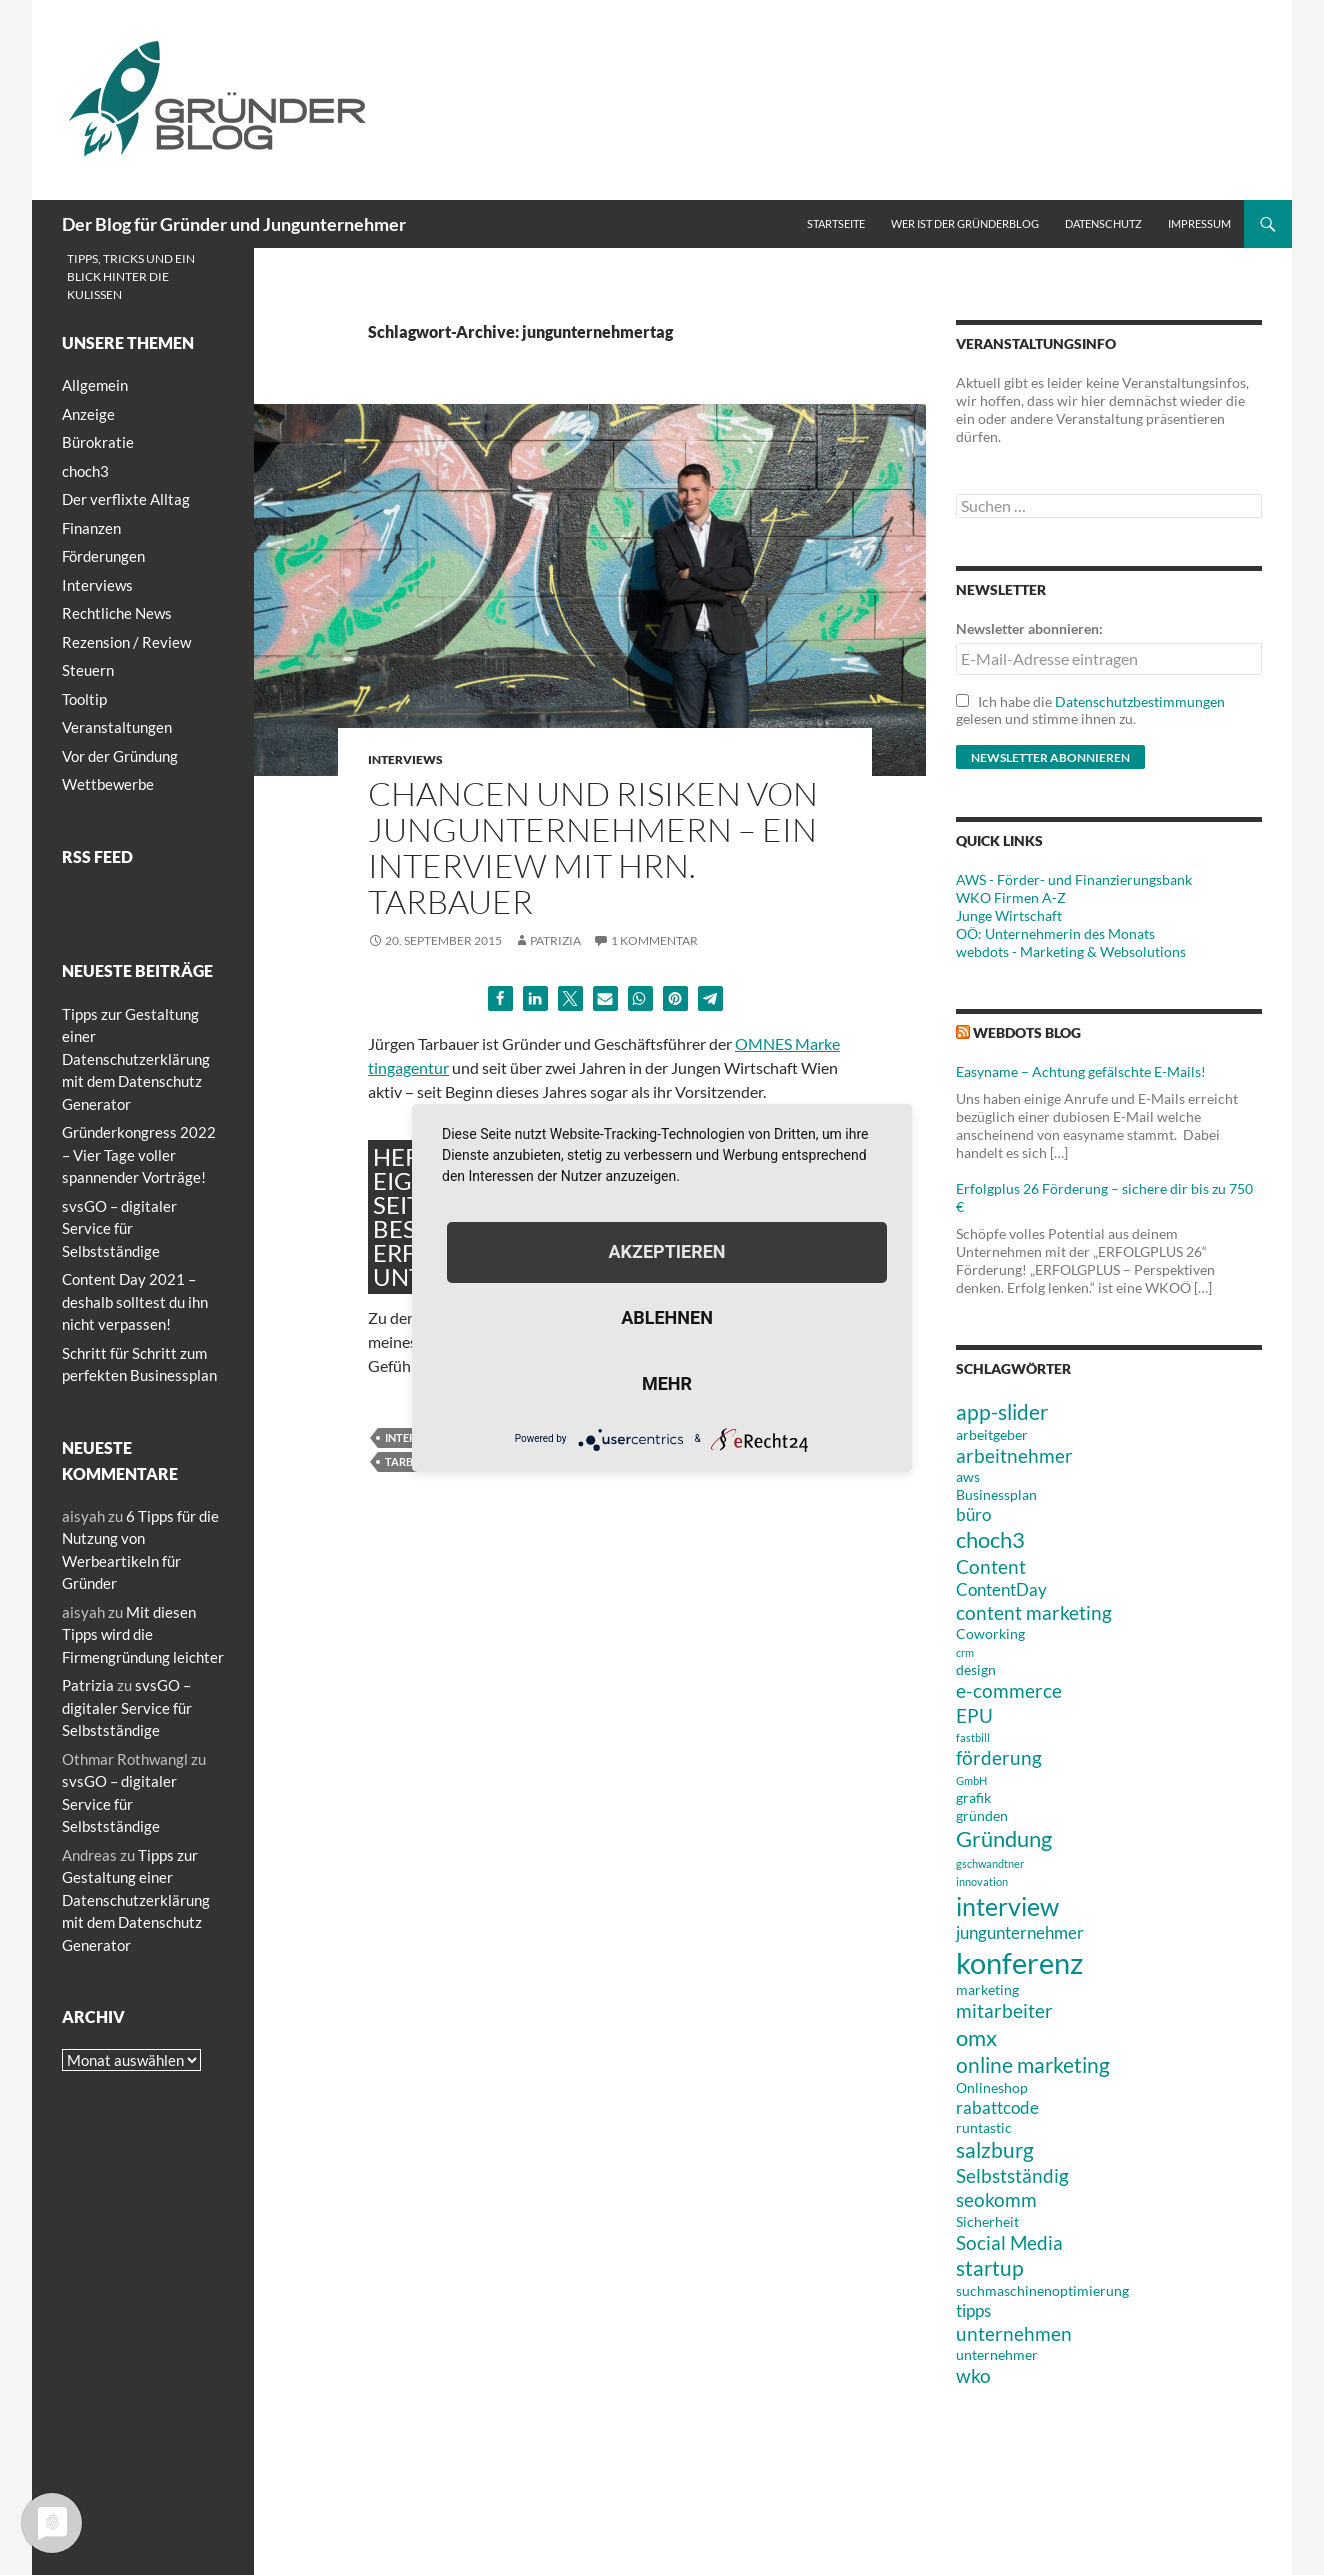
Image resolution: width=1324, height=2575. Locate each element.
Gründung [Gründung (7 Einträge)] (1004, 1838)
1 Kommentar (654, 940)
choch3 (85, 471)
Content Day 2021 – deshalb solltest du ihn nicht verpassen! (135, 1301)
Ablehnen (667, 1317)
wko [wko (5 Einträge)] (973, 2375)
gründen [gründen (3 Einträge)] (982, 1815)
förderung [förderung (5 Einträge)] (999, 1757)
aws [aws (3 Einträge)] (968, 1476)
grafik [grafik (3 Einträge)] (973, 1797)
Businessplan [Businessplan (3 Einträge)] (996, 1494)
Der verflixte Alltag (126, 499)
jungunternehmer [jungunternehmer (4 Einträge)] (1020, 1932)
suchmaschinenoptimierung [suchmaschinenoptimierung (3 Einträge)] (1042, 2290)
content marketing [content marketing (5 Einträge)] (1034, 1612)
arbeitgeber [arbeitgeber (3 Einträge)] (992, 1434)
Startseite (836, 223)
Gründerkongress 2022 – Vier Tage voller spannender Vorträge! (139, 1154)
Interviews (405, 759)
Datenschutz (1103, 223)
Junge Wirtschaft (1009, 915)
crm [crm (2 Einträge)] (965, 1652)
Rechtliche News (117, 613)
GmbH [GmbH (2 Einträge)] (971, 1780)
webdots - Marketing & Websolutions (1071, 951)
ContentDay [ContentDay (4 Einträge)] (1001, 1589)
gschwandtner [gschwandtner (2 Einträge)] (990, 1863)
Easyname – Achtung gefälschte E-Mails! (1081, 1071)
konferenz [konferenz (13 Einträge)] (1019, 1962)
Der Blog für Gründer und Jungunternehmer (234, 224)
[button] (500, 998)
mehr (667, 1383)
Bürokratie (98, 442)
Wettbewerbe (108, 784)
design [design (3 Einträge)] (976, 1669)
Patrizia (555, 940)
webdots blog (1027, 1032)
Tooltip (84, 699)
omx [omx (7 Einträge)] (976, 2037)
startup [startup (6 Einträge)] (990, 2267)
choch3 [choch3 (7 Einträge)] (990, 1539)
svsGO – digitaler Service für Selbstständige (119, 1228)
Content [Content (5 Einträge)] (991, 1566)
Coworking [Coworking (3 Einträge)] (990, 1633)
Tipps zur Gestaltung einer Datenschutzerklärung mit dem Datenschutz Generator (136, 1059)
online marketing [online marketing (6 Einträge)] (1033, 2064)
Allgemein (95, 385)
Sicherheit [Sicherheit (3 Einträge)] (987, 2221)
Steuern (88, 670)
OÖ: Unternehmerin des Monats (1055, 933)
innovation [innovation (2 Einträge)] (982, 1881)
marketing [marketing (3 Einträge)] (987, 1989)
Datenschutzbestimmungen (1140, 701)
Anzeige (88, 414)
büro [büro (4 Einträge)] (973, 1514)
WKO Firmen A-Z (1011, 897)
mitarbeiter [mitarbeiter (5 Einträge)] (1004, 2010)
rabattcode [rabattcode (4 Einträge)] (997, 2107)
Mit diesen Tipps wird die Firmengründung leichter (143, 1634)
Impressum (1199, 223)
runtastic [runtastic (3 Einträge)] (984, 2127)
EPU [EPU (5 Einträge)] (974, 1715)
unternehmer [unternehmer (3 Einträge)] (997, 2354)
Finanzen (91, 528)
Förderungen (103, 556)
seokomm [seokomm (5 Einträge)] (996, 2199)
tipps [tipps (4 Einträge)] (973, 2310)
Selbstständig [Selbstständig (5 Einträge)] (1012, 2175)
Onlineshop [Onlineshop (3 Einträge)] (992, 2087)
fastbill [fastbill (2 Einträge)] (973, 1737)
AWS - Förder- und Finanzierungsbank (1074, 879)
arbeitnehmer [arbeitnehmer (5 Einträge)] (1014, 1455)
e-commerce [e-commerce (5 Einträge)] (1009, 1690)
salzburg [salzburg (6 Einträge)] (995, 2149)
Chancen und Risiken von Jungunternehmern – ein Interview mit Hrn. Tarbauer (593, 847)
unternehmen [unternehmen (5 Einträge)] (1014, 2333)
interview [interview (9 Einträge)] (1007, 1906)
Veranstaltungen (117, 727)
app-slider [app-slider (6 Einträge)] (1002, 1411)
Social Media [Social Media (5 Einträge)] (1009, 2242)
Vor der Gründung (120, 756)
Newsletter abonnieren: (1029, 628)
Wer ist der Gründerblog (965, 223)
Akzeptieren (666, 1251)
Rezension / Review (126, 642)
